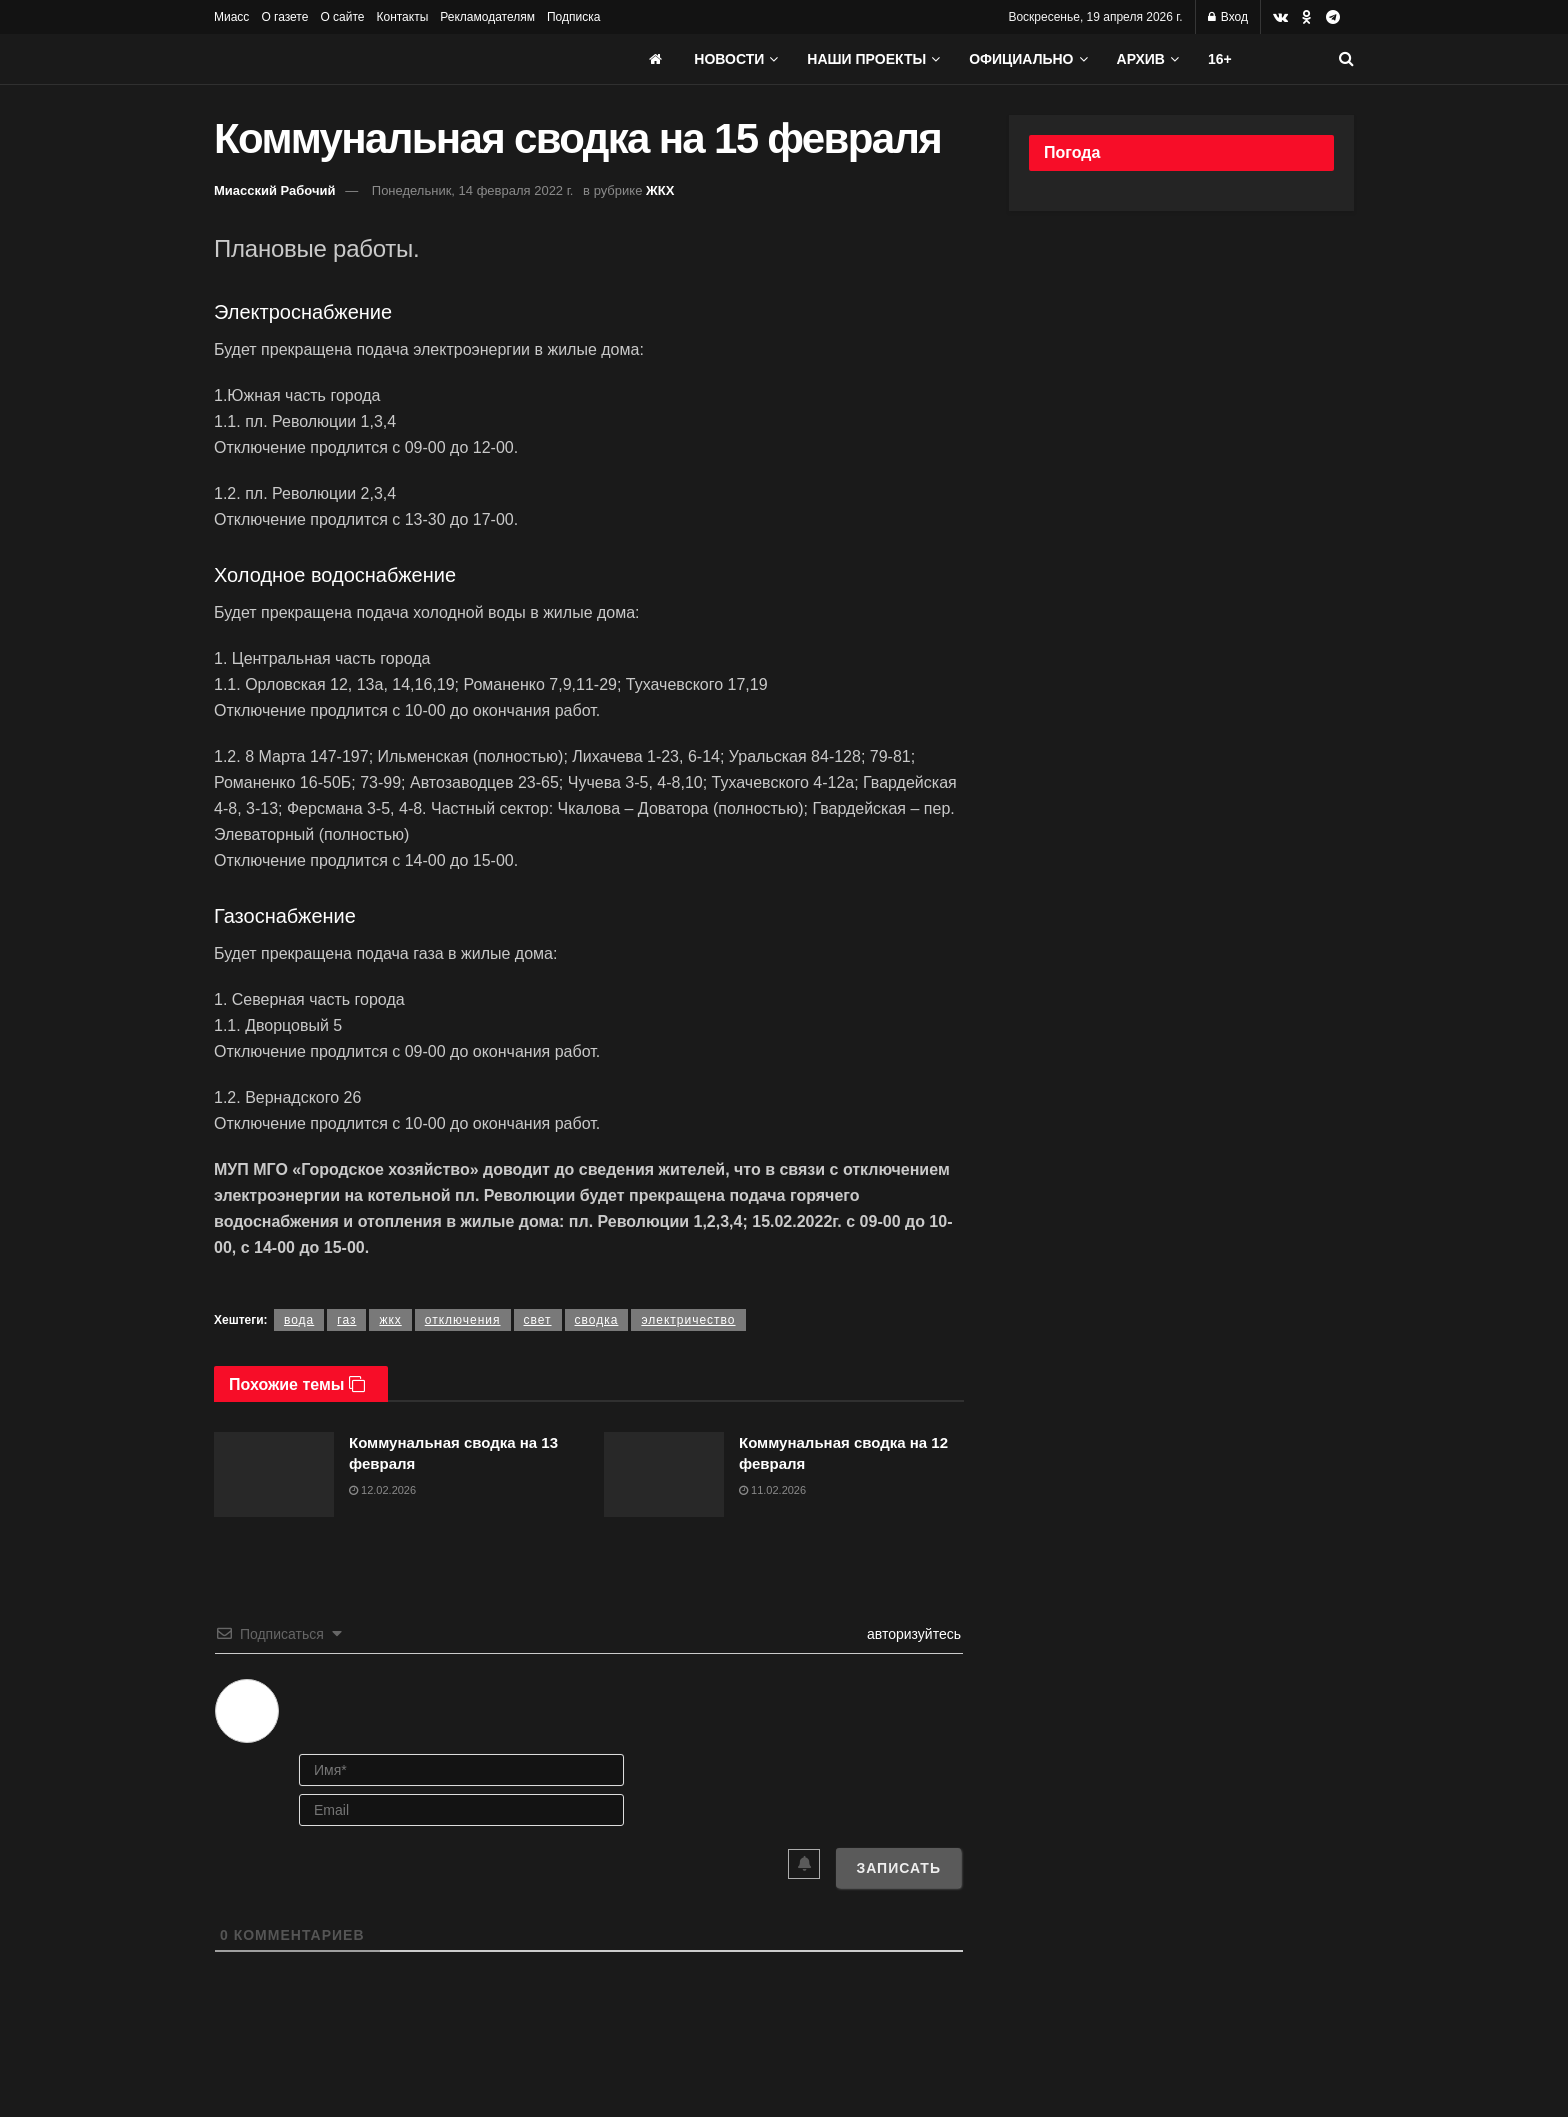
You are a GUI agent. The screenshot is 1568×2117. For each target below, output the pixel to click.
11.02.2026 (772, 1490)
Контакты (402, 17)
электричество (688, 1320)
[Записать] (898, 1868)
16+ (1220, 59)
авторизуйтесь (912, 1634)
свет (538, 1320)
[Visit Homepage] (364, 59)
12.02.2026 (382, 1490)
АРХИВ (1141, 59)
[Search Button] (1346, 59)
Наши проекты (866, 59)
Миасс (231, 17)
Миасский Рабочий (275, 190)
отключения (463, 1320)
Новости (729, 59)
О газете (284, 17)
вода (299, 1320)
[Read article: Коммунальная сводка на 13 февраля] (274, 1475)
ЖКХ (660, 190)
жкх (390, 1320)
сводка (597, 1320)
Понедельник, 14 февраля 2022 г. (473, 190)
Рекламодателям (487, 17)
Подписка (573, 17)
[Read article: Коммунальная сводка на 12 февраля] (664, 1475)
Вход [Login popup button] (1228, 17)
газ (346, 1320)
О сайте (342, 17)
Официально (1021, 59)
